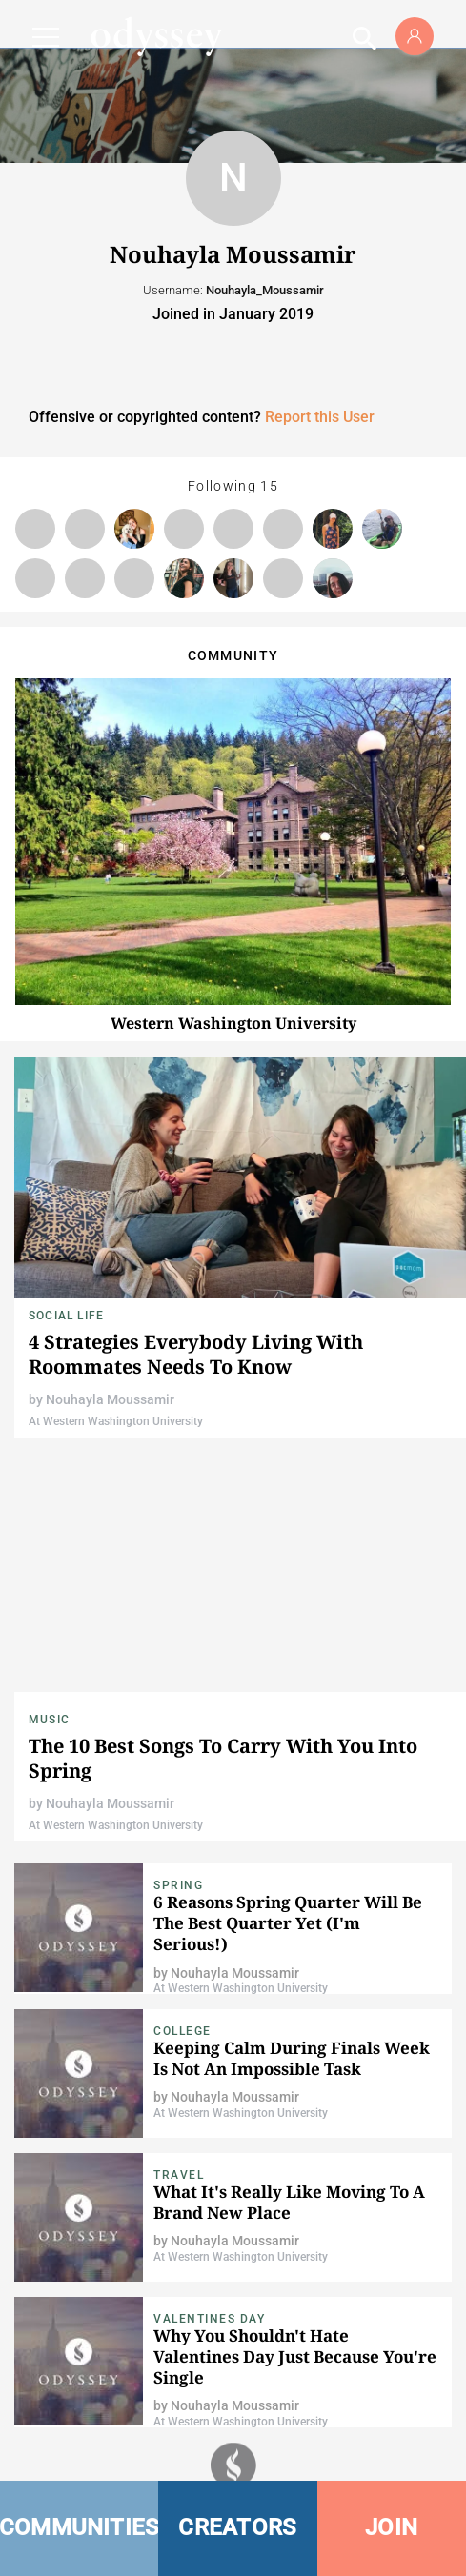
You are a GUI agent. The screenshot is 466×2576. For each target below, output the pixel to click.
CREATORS (237, 2527)
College (182, 2031)
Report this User (320, 417)
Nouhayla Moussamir (110, 1399)
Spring (178, 1885)
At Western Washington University (116, 1421)
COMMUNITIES (79, 2527)
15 (269, 485)
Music (49, 1719)
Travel (178, 2175)
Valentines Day (209, 2318)
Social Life (66, 1315)
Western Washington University (233, 1023)
